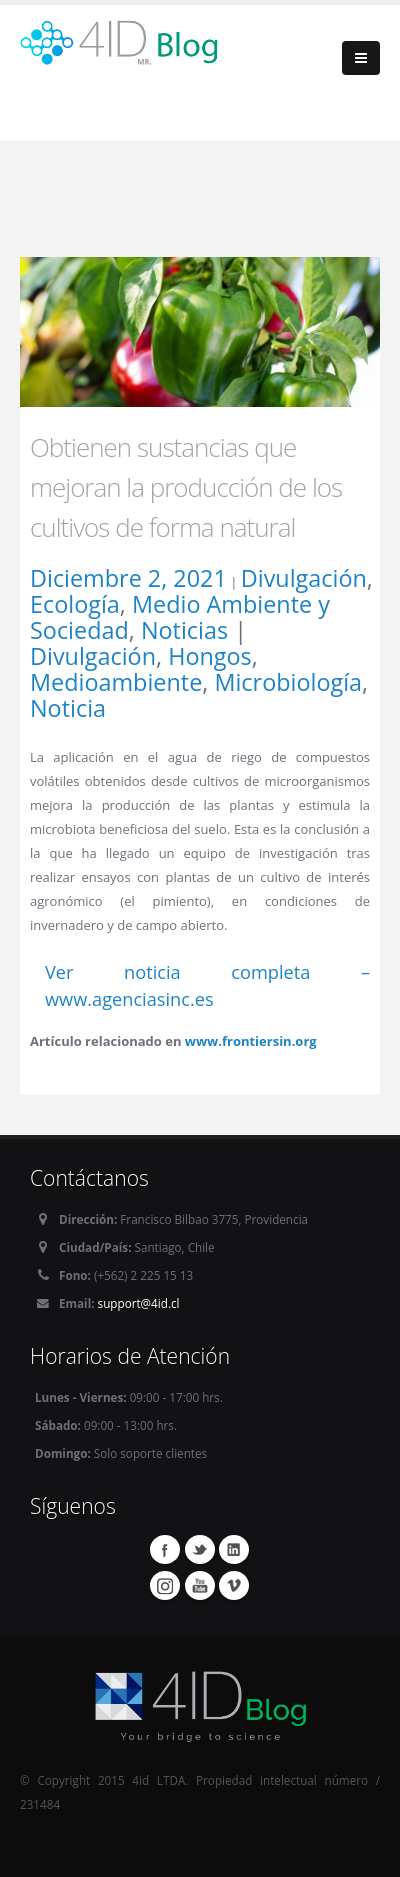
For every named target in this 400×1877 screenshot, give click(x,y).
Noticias (184, 630)
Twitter (200, 1549)
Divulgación (304, 578)
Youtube (200, 1585)
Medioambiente (116, 682)
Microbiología (288, 682)
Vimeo (234, 1585)
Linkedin (234, 1549)
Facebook (165, 1549)
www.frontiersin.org (251, 1041)
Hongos (210, 656)
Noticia (68, 708)
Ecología (75, 604)
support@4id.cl (139, 1303)
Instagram (165, 1585)
